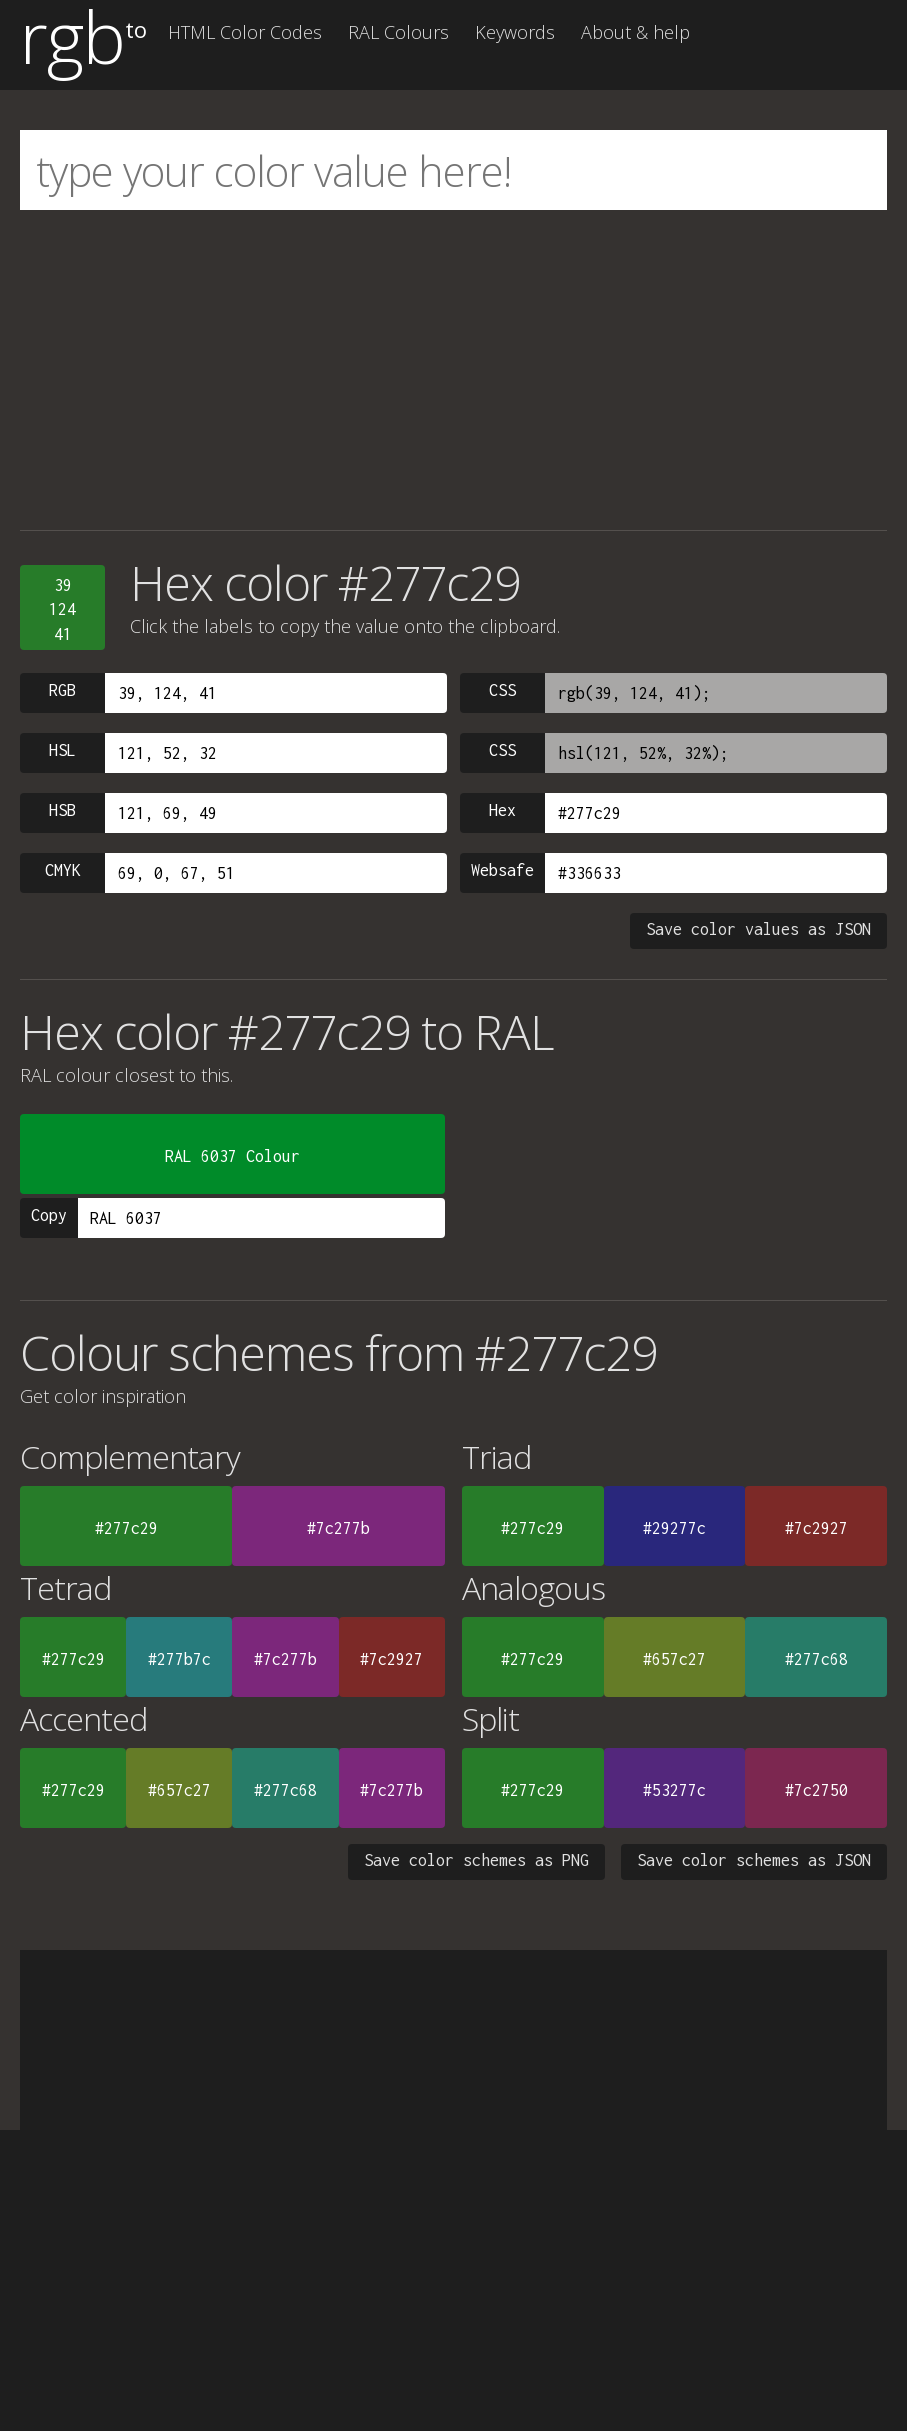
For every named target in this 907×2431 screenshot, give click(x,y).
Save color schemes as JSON (754, 1860)
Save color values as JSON (758, 929)
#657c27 (674, 1659)
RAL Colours (398, 32)
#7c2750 (816, 1790)
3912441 (62, 609)
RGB (62, 690)
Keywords (515, 32)
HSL (62, 750)
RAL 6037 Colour (232, 1156)
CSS (502, 690)
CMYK (63, 870)
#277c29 (126, 1528)
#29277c (674, 1528)
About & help (635, 32)
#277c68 (816, 1659)
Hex (502, 810)
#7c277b (338, 1528)
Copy (49, 1215)
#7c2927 (816, 1528)
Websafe (502, 870)
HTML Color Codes (245, 32)
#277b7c (179, 1659)
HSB (62, 810)
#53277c (674, 1790)
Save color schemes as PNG (476, 1860)
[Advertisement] (453, 370)
